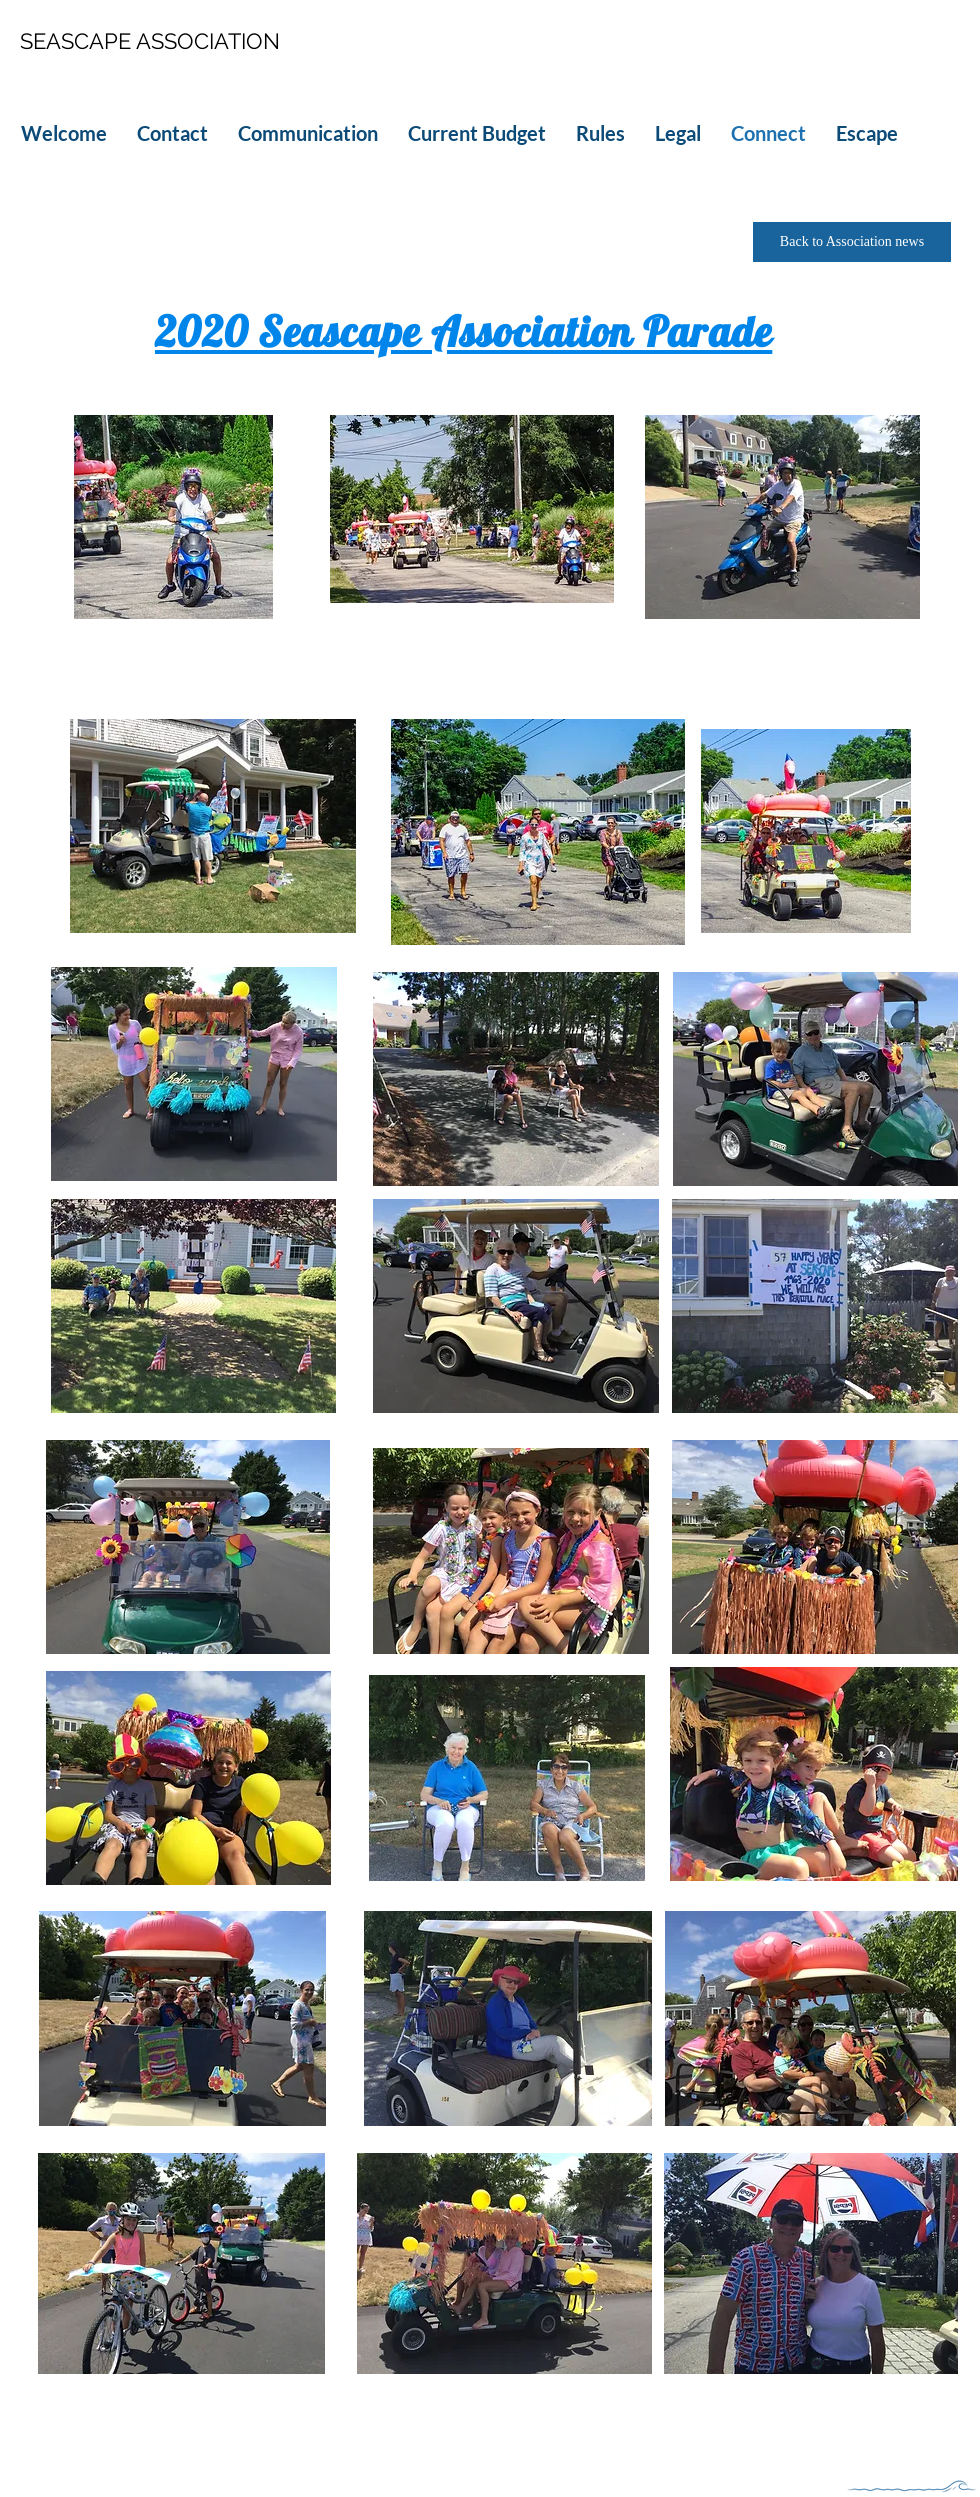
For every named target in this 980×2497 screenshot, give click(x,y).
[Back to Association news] (852, 242)
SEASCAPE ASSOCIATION (150, 41)
